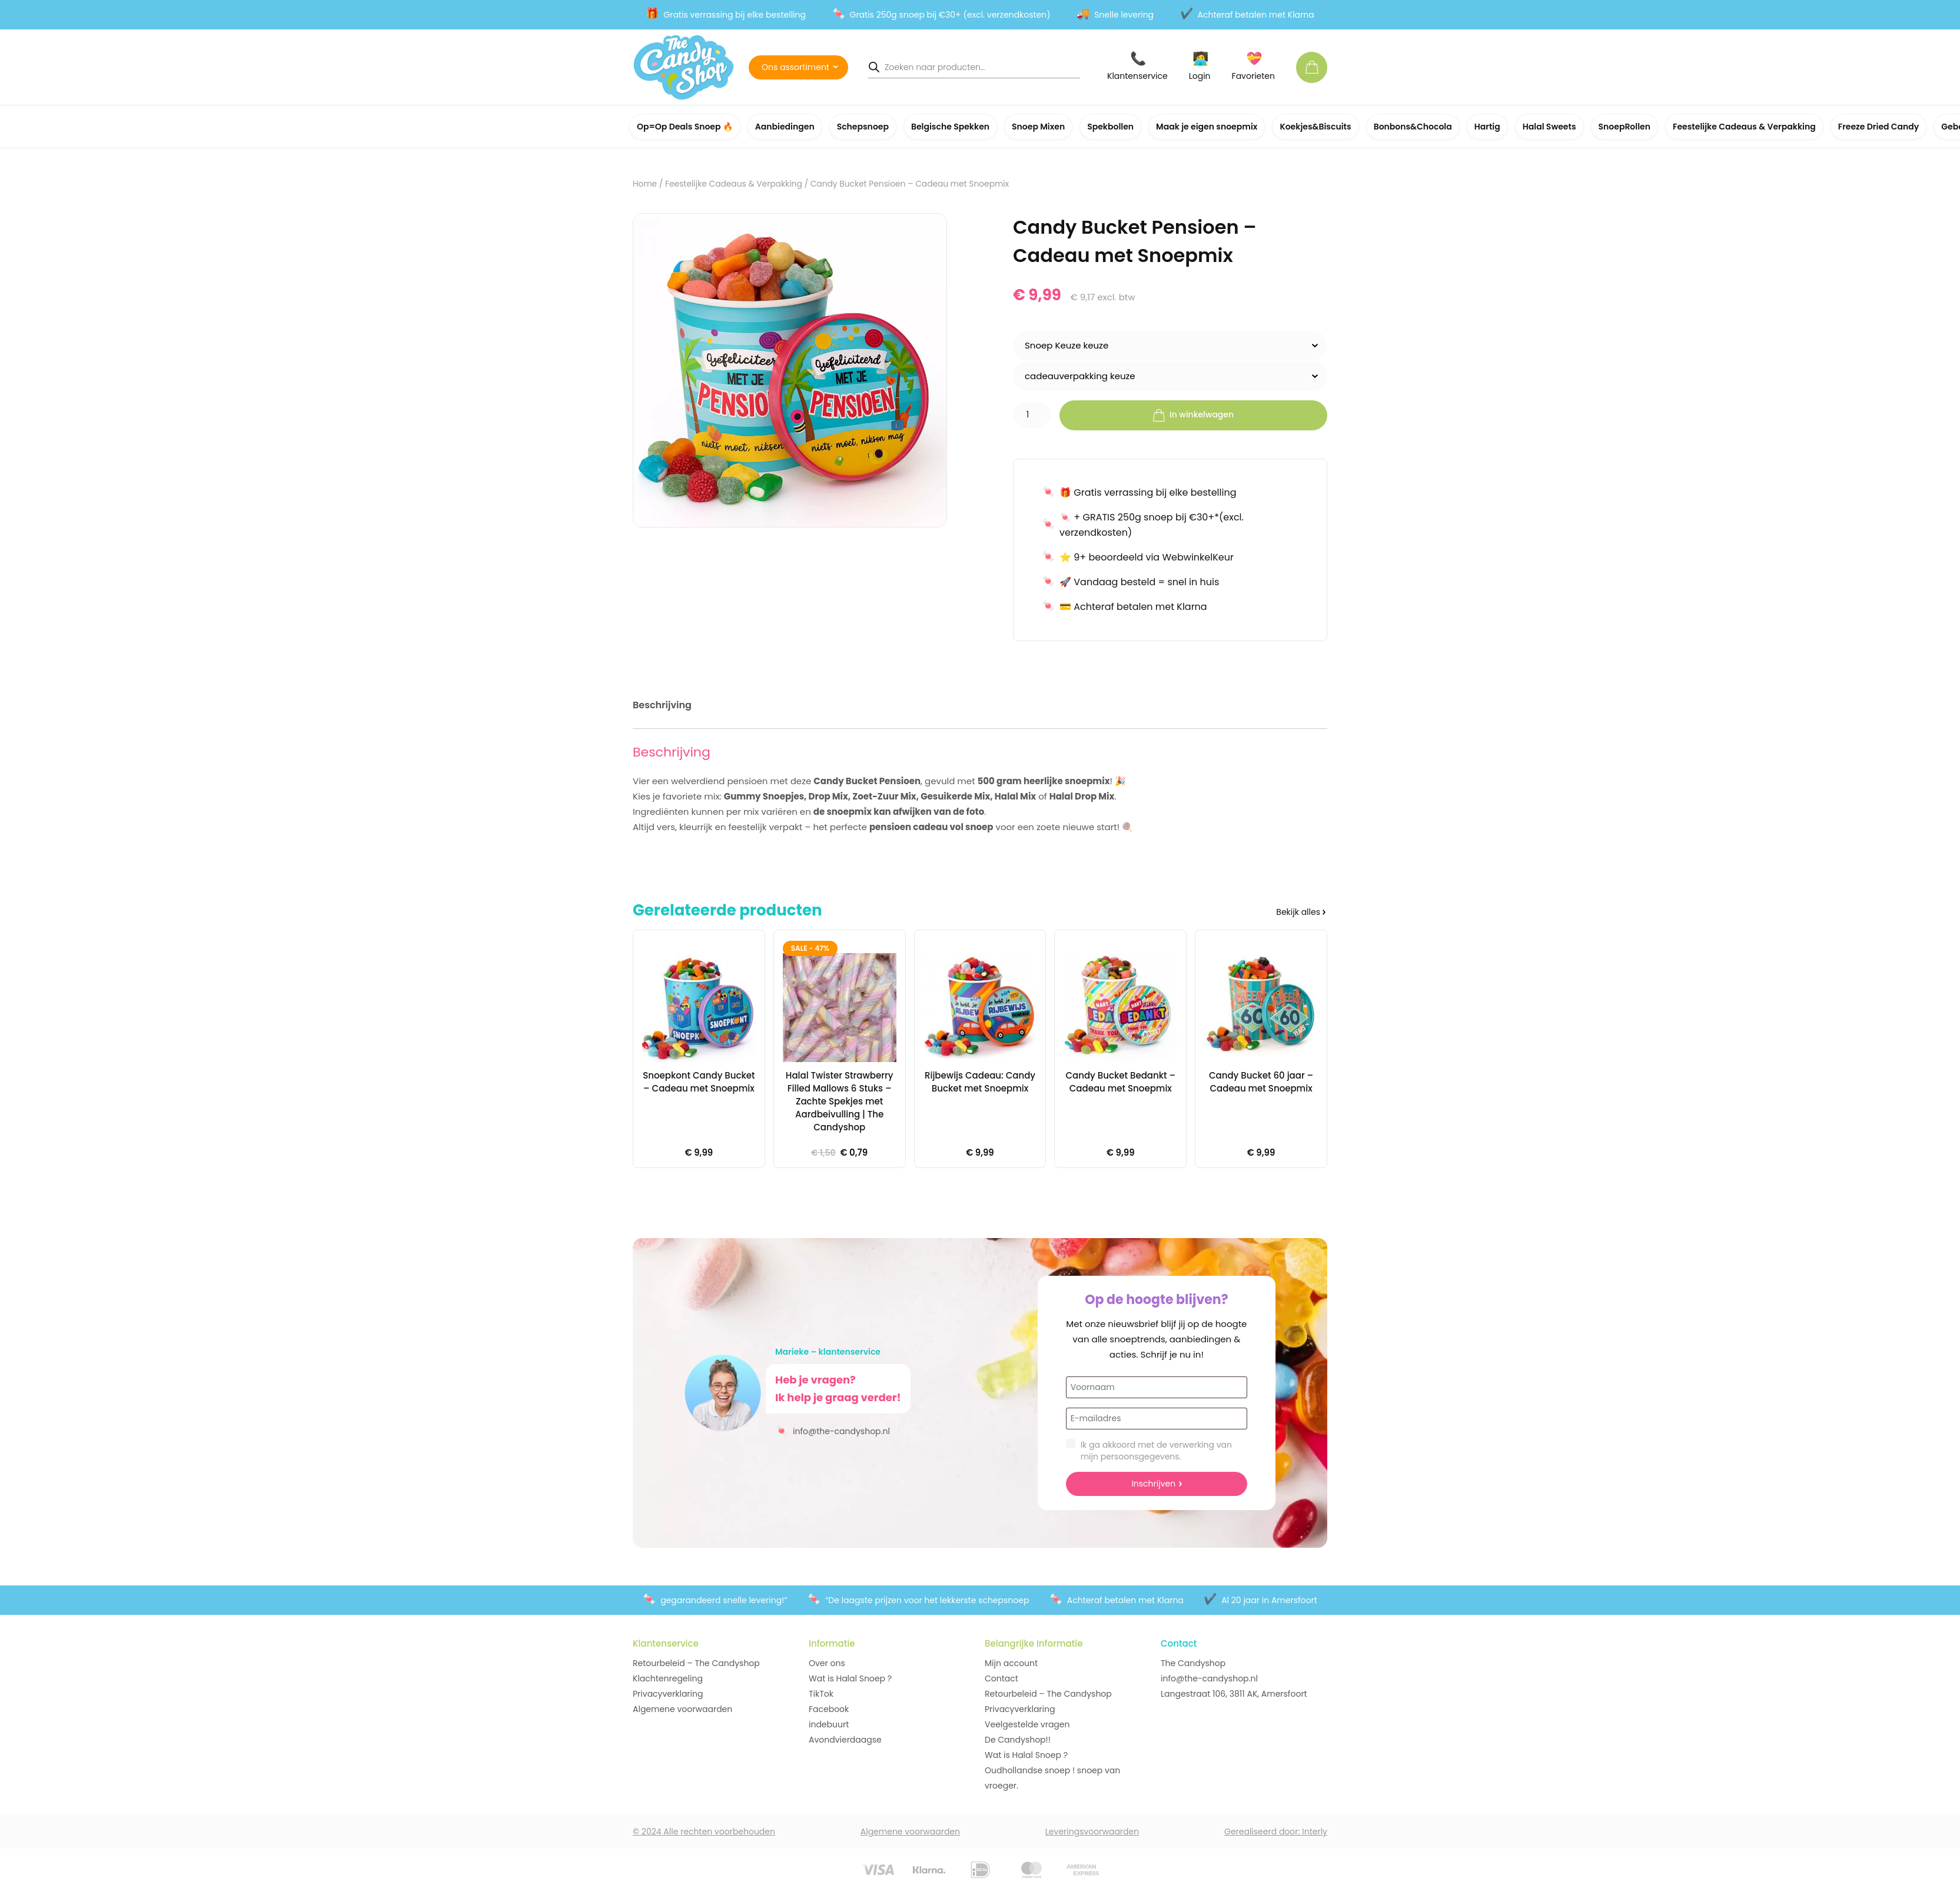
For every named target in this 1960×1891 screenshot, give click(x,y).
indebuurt (829, 1724)
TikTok (821, 1694)
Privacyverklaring (668, 1694)
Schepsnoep (863, 126)
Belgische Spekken (950, 126)
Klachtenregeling (668, 1678)
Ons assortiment (795, 67)
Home (645, 184)
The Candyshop (1193, 1663)
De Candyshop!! (1018, 1740)
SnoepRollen (1624, 126)
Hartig (1487, 126)
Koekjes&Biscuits (1315, 126)
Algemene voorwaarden (682, 1709)
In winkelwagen (1193, 415)
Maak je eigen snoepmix (1206, 126)
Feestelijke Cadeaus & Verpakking (1744, 126)
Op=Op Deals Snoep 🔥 (685, 126)
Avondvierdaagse (845, 1740)
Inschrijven (1153, 1483)
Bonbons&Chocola (1413, 126)
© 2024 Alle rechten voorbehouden (704, 1831)
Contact (1001, 1678)
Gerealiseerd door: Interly (1275, 1831)
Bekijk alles (1298, 912)
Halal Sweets (1549, 126)
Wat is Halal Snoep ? (850, 1678)
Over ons (827, 1663)
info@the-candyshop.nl (832, 1430)
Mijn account (1011, 1663)
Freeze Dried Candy (1878, 126)
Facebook (829, 1709)
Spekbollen (1110, 126)
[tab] (662, 707)
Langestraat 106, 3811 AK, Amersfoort (1234, 1694)
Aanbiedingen (785, 126)
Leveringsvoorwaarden (1092, 1831)
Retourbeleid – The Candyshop (696, 1663)
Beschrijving (662, 705)
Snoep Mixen (1038, 126)
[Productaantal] (1032, 415)
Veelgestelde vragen (1027, 1724)
